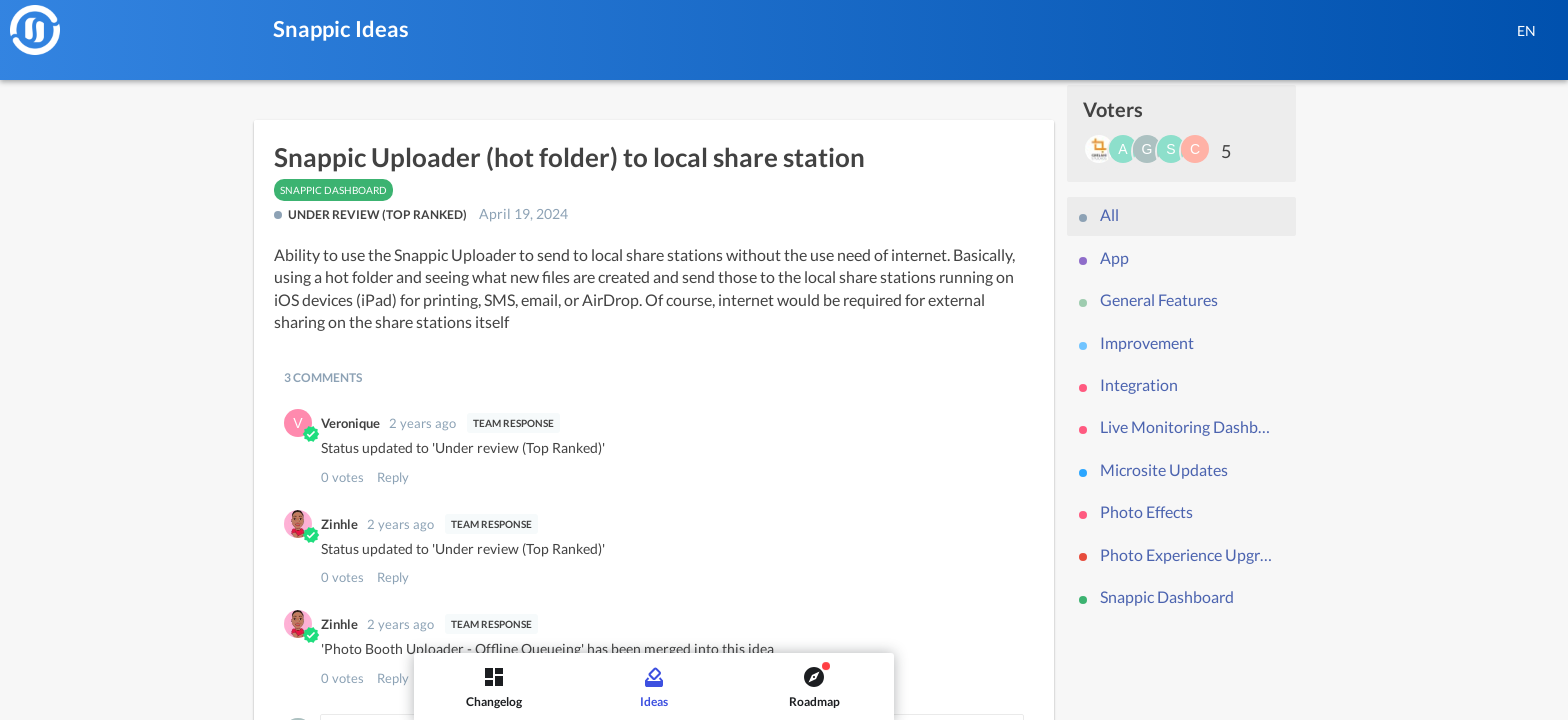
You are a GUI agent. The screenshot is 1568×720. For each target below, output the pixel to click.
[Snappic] (35, 30)
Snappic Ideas (341, 28)
